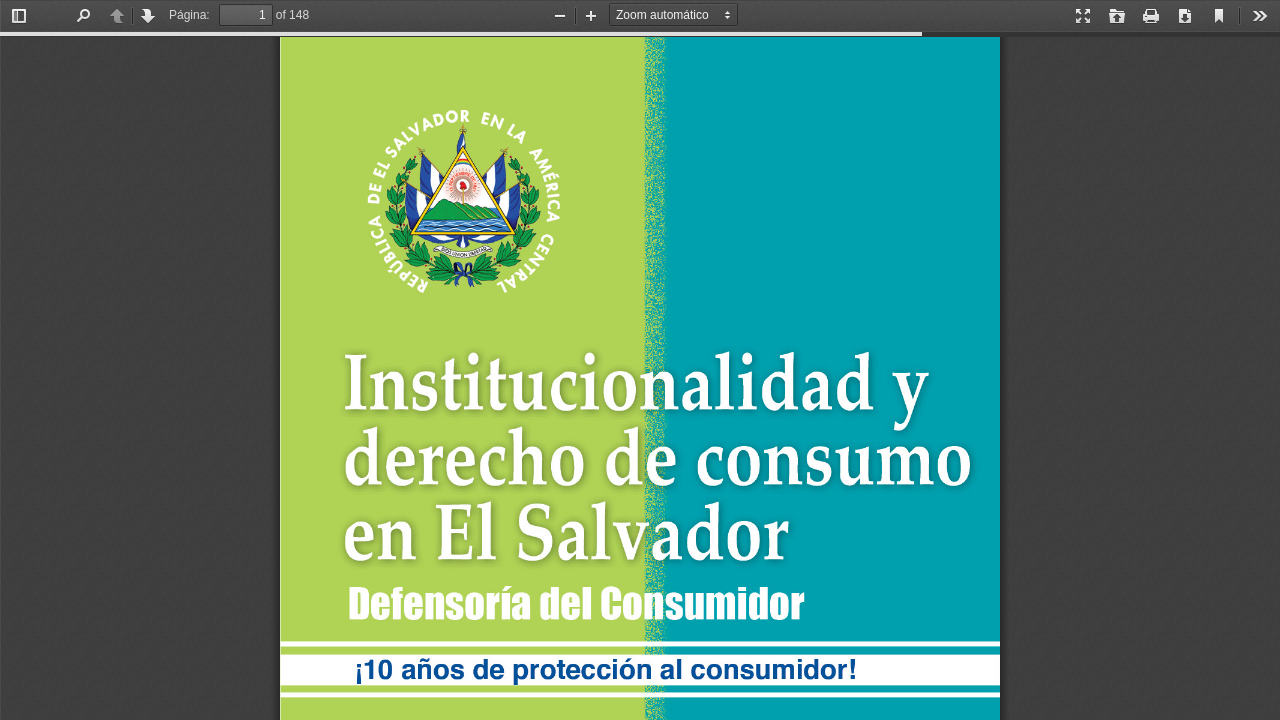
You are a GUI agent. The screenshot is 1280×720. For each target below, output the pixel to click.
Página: (189, 15)
